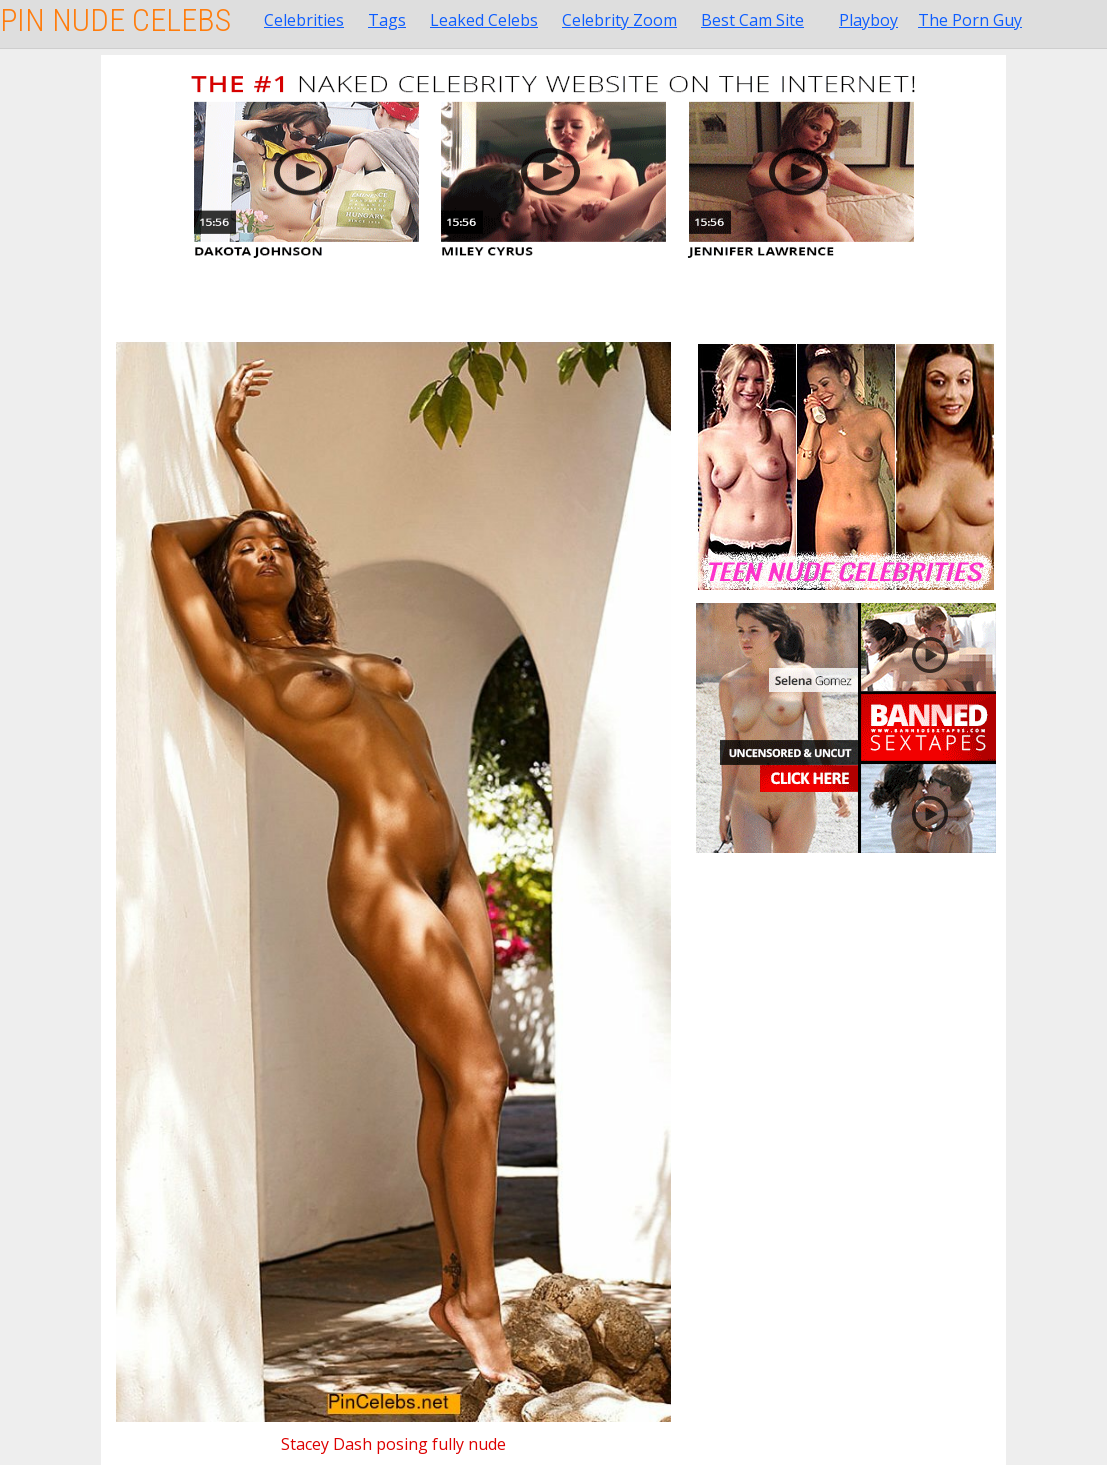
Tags (387, 20)
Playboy (868, 20)
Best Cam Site (752, 20)
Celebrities (304, 20)
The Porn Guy (970, 20)
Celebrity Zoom (619, 20)
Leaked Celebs (484, 20)
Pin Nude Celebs (115, 20)
